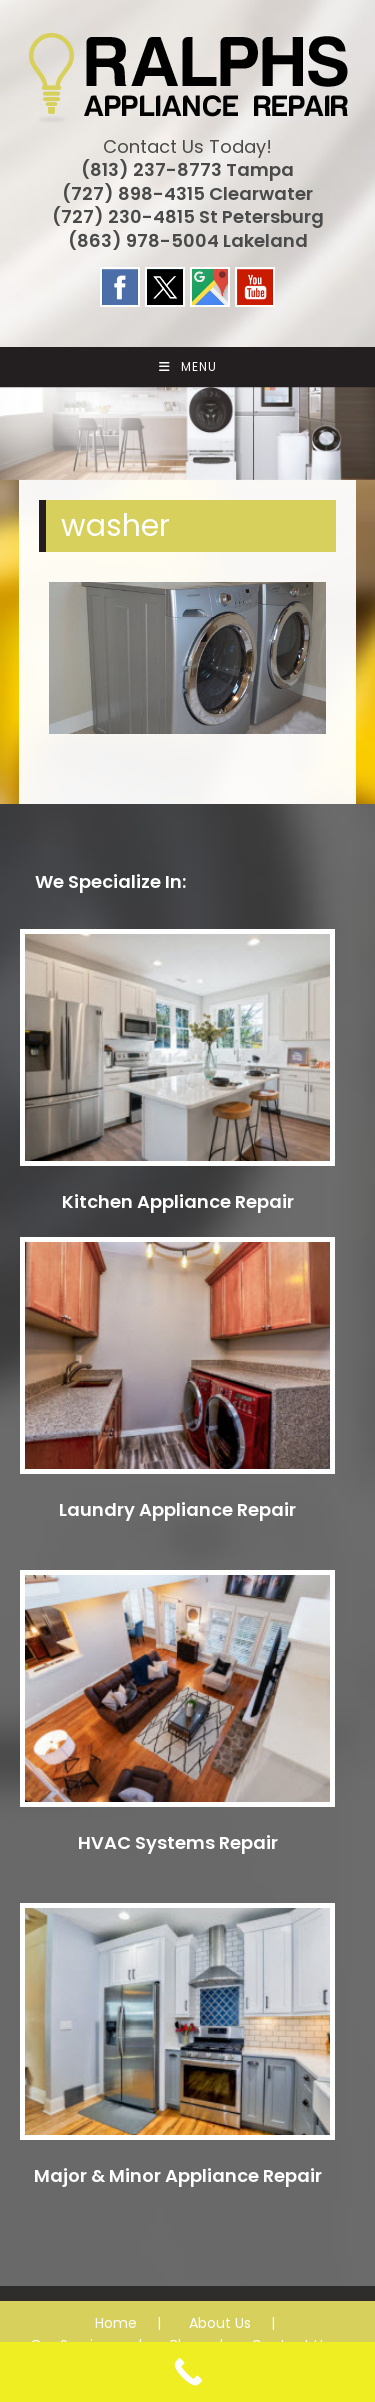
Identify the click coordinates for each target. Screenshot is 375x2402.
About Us (220, 2323)
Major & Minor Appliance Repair (178, 2175)
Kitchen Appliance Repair (178, 1201)
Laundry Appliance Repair (177, 1509)
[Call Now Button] (187, 2372)
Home (116, 2323)
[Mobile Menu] (188, 367)
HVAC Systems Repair (178, 1842)
